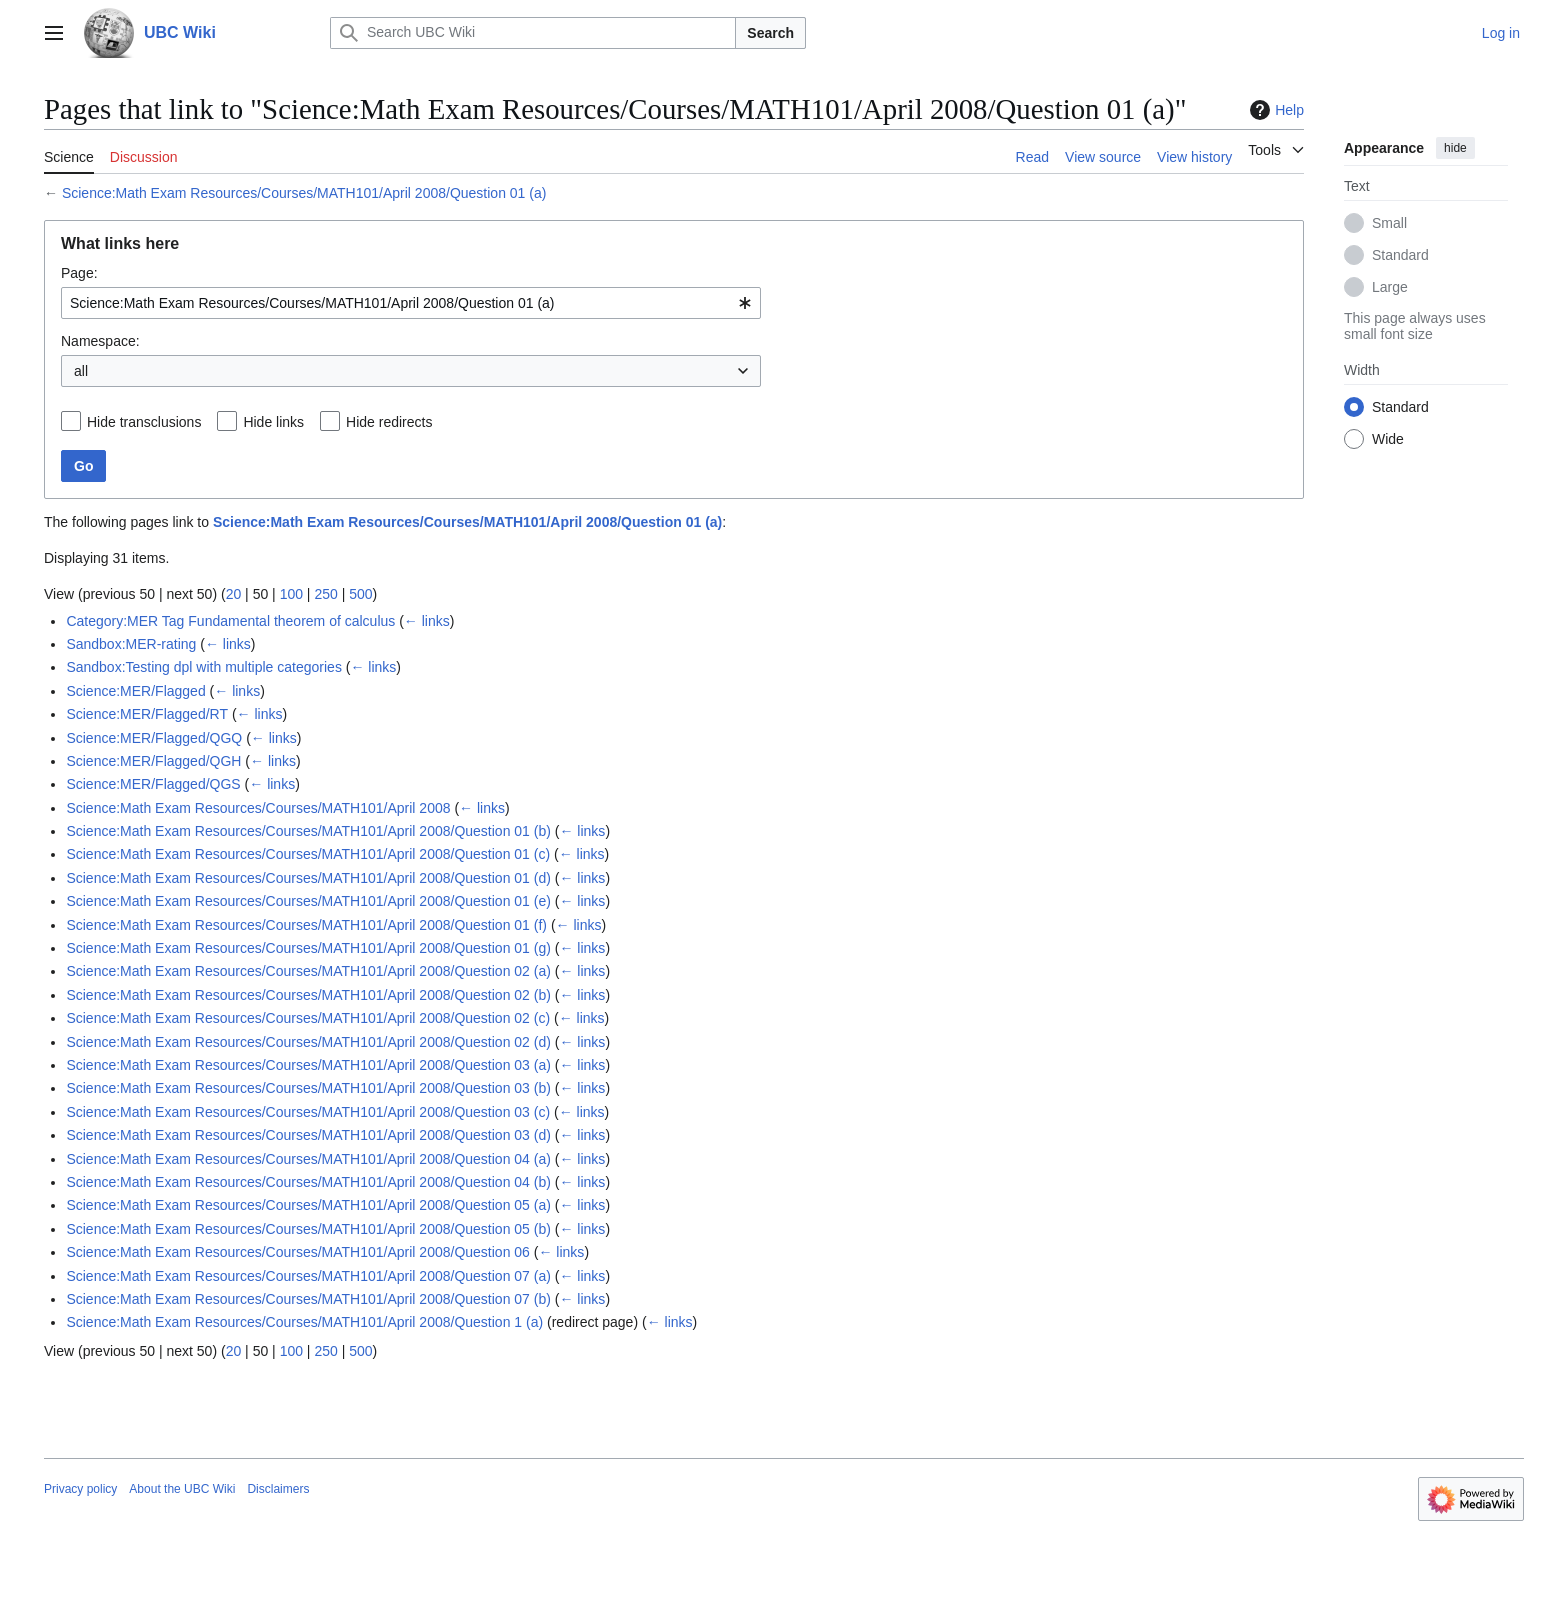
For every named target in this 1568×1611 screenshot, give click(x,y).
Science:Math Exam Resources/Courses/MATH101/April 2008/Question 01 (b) (308, 831)
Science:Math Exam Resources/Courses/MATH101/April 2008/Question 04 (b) (308, 1182)
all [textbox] (81, 371)
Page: (79, 273)
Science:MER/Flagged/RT (147, 714)
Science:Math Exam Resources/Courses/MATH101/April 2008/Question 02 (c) (308, 1018)
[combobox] (411, 303)
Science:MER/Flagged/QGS (153, 784)
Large (1390, 287)
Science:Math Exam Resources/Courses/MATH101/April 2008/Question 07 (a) (308, 1276)
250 (325, 594)
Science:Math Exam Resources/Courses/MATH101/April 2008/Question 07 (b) (308, 1299)
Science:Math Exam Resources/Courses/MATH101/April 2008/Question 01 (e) (308, 901)
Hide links (273, 422)
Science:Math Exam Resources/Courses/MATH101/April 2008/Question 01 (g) (308, 948)
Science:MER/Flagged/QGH (153, 761)
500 (360, 594)
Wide (1388, 439)
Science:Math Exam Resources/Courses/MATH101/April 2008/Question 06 (298, 1252)
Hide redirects (389, 422)
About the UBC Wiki (182, 1489)
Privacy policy (80, 1489)
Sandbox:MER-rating (131, 644)
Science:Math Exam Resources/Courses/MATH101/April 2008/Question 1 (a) (304, 1322)
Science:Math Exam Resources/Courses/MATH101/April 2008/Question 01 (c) (308, 854)
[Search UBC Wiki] (533, 33)
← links (427, 621)
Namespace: (100, 341)
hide (1455, 148)
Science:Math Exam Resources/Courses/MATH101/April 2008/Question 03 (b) (308, 1088)
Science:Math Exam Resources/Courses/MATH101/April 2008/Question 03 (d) (308, 1135)
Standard (1400, 255)
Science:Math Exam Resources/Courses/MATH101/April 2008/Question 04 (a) (308, 1159)
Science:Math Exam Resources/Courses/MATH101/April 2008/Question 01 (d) (308, 878)
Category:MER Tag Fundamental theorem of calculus (230, 621)
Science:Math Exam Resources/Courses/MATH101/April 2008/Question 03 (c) (308, 1112)
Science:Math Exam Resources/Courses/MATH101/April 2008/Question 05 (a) (308, 1205)
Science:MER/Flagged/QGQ (154, 738)
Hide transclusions (144, 422)
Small (1389, 223)
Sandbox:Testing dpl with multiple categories (204, 667)
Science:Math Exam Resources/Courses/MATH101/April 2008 (258, 808)
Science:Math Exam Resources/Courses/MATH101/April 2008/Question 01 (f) (306, 925)
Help (1274, 110)
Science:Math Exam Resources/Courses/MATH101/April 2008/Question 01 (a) (304, 193)
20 (234, 594)
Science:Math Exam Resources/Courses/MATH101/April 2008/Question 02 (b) (308, 995)
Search (770, 33)
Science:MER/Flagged (135, 691)
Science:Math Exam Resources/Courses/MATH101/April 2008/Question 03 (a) (308, 1065)
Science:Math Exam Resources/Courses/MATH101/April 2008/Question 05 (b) (308, 1229)
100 (291, 594)
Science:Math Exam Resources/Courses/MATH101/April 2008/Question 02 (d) (308, 1042)
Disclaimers (278, 1489)
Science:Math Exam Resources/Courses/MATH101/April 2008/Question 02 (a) (308, 971)
